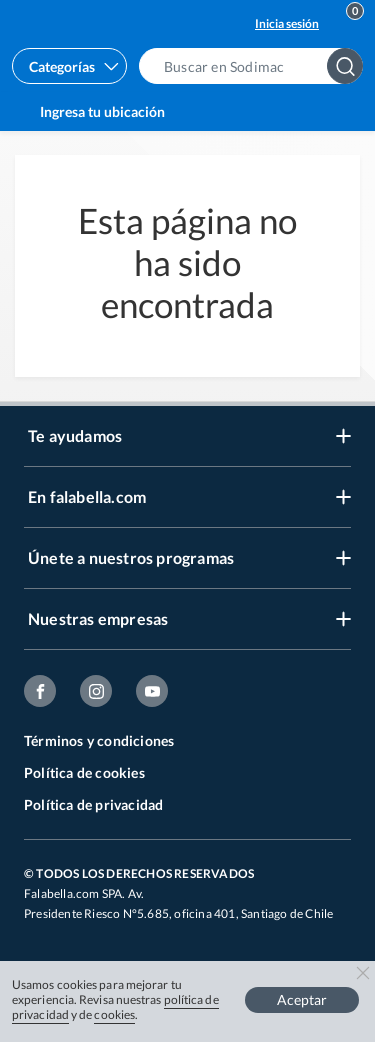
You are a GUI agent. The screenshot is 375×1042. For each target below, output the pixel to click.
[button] (257, 66)
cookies (114, 1014)
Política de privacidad (93, 804)
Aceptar (302, 999)
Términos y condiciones (99, 740)
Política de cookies (84, 772)
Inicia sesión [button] (287, 23)
